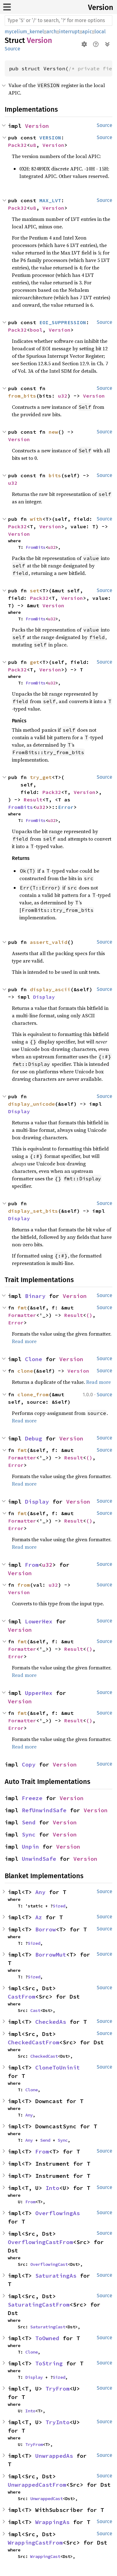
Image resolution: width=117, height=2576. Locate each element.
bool (36, 330)
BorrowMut (50, 1954)
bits (55, 475)
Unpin (30, 1846)
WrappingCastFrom (35, 2542)
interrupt (69, 32)
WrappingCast (45, 2556)
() (89, 1315)
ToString (49, 2363)
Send (29, 1822)
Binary (35, 1296)
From (32, 1564)
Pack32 (17, 145)
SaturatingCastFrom (39, 2304)
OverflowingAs (57, 2213)
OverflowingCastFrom (40, 2242)
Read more (24, 1341)
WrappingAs (52, 2522)
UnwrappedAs (54, 2455)
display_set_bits (33, 1211)
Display (44, 997)
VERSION (50, 137)
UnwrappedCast (46, 2498)
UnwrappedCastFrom (37, 2484)
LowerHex (38, 1621)
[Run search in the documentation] (58, 20)
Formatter (22, 1315)
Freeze (32, 1798)
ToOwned (47, 2338)
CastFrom (21, 1996)
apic (87, 32)
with (36, 519)
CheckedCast (44, 2056)
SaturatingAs (55, 2275)
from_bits (22, 396)
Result (33, 799)
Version (100, 7)
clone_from (33, 1394)
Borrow (45, 1929)
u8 (33, 145)
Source (12, 49)
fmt (22, 1307)
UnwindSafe (39, 1858)
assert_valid (48, 942)
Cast (35, 2010)
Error (66, 807)
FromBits (36, 547)
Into (52, 2187)
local (100, 32)
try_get (41, 777)
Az (38, 1917)
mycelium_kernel (24, 32)
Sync (29, 1834)
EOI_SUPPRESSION (62, 322)
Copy (29, 1764)
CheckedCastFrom (33, 2042)
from (23, 1585)
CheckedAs (50, 2021)
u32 (62, 396)
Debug (33, 1438)
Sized (59, 1906)
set (34, 590)
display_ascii (50, 989)
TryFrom (58, 2388)
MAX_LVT (50, 200)
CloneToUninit (57, 2067)
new (53, 432)
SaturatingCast (47, 2327)
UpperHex (38, 1692)
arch (51, 32)
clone (25, 1371)
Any (40, 1892)
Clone (33, 1359)
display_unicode (31, 1104)
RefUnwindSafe (44, 1810)
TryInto (58, 2422)
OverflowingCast (49, 2264)
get (34, 662)
